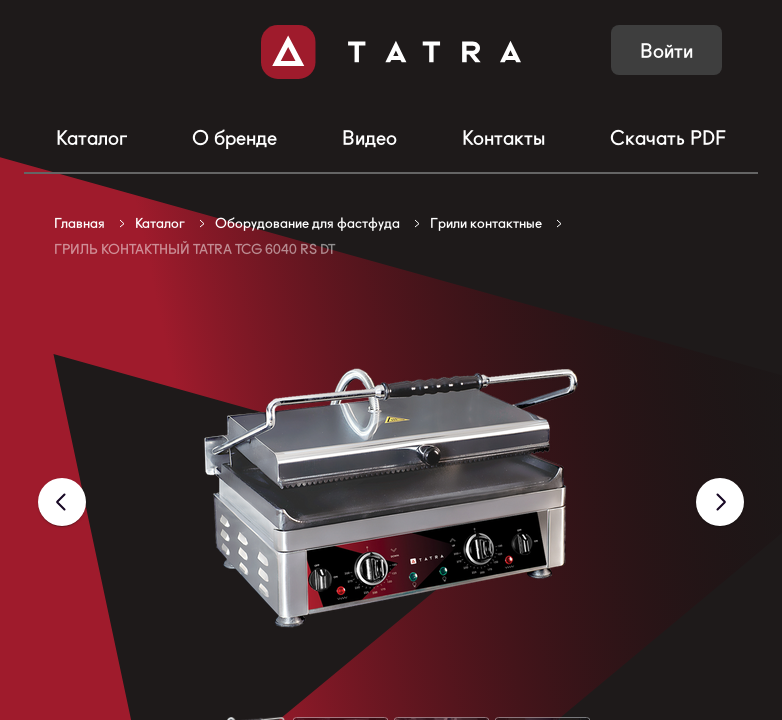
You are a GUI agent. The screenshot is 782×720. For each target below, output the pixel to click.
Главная (79, 223)
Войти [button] (666, 51)
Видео (369, 138)
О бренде (234, 138)
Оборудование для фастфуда (307, 223)
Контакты (503, 138)
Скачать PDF (668, 138)
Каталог (91, 138)
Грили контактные (486, 223)
